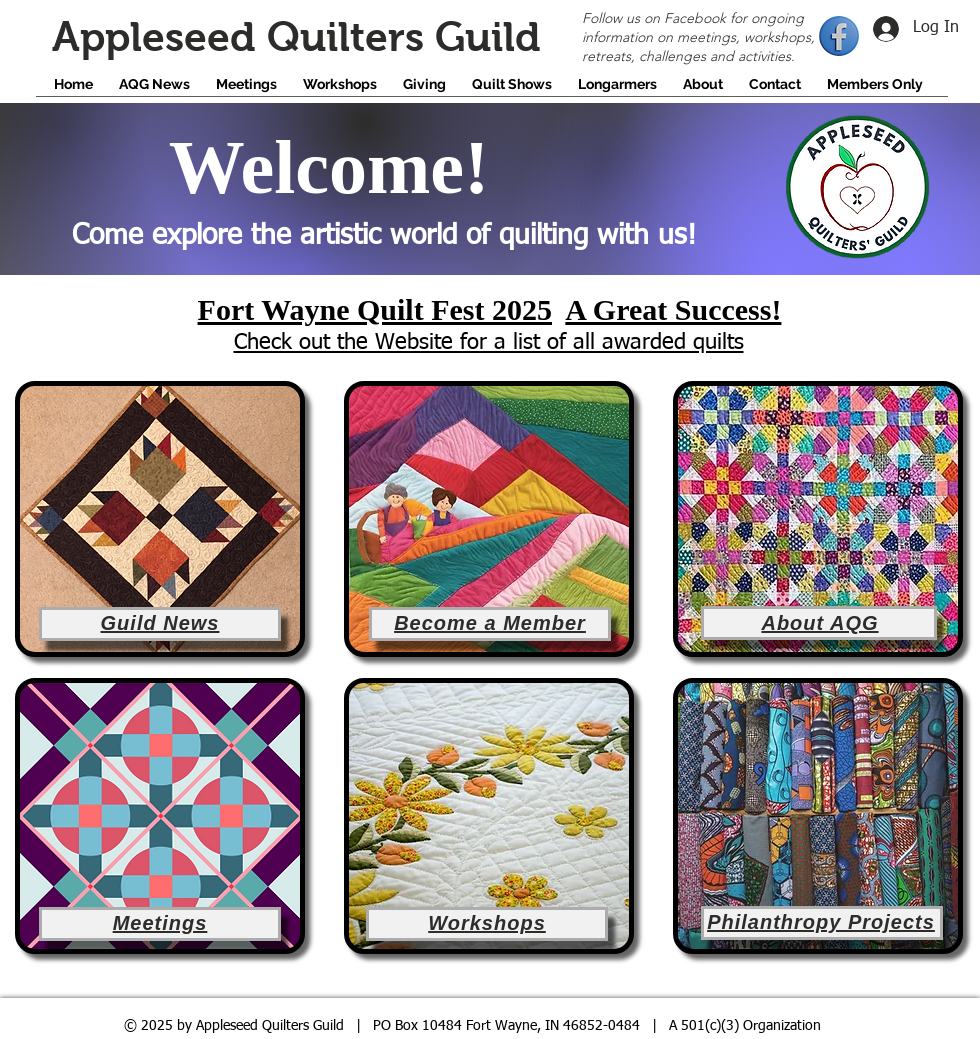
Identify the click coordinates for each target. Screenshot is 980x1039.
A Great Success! (673, 309)
